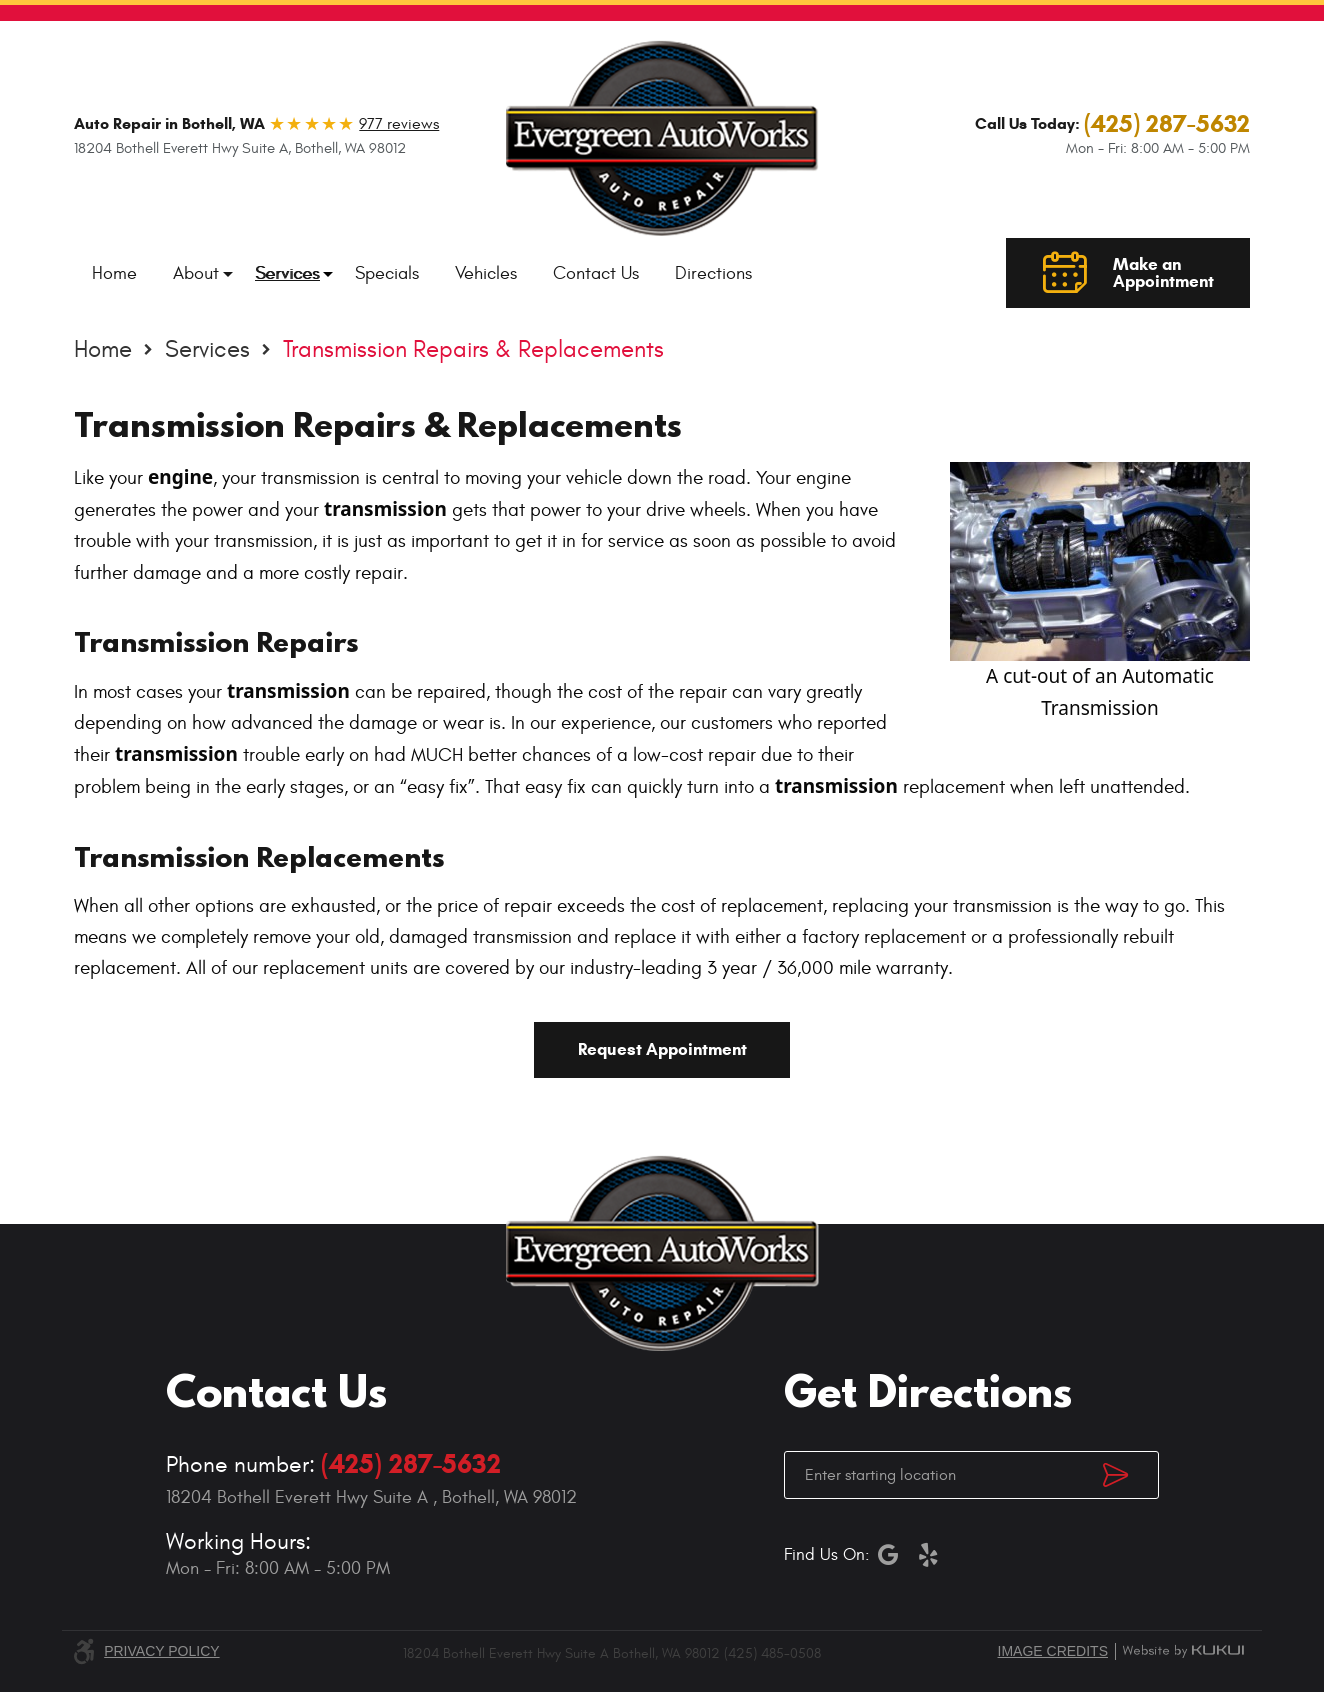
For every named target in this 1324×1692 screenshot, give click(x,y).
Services (287, 273)
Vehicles (486, 273)
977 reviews (399, 124)
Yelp (929, 1555)
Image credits (1053, 1651)
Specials (387, 273)
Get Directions (1131, 1475)
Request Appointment (662, 1049)
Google (889, 1555)
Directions (713, 273)
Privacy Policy (161, 1651)
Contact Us (596, 273)
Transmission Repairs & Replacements (473, 350)
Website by (1183, 1651)
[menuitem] (114, 273)
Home (114, 273)
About (196, 273)
